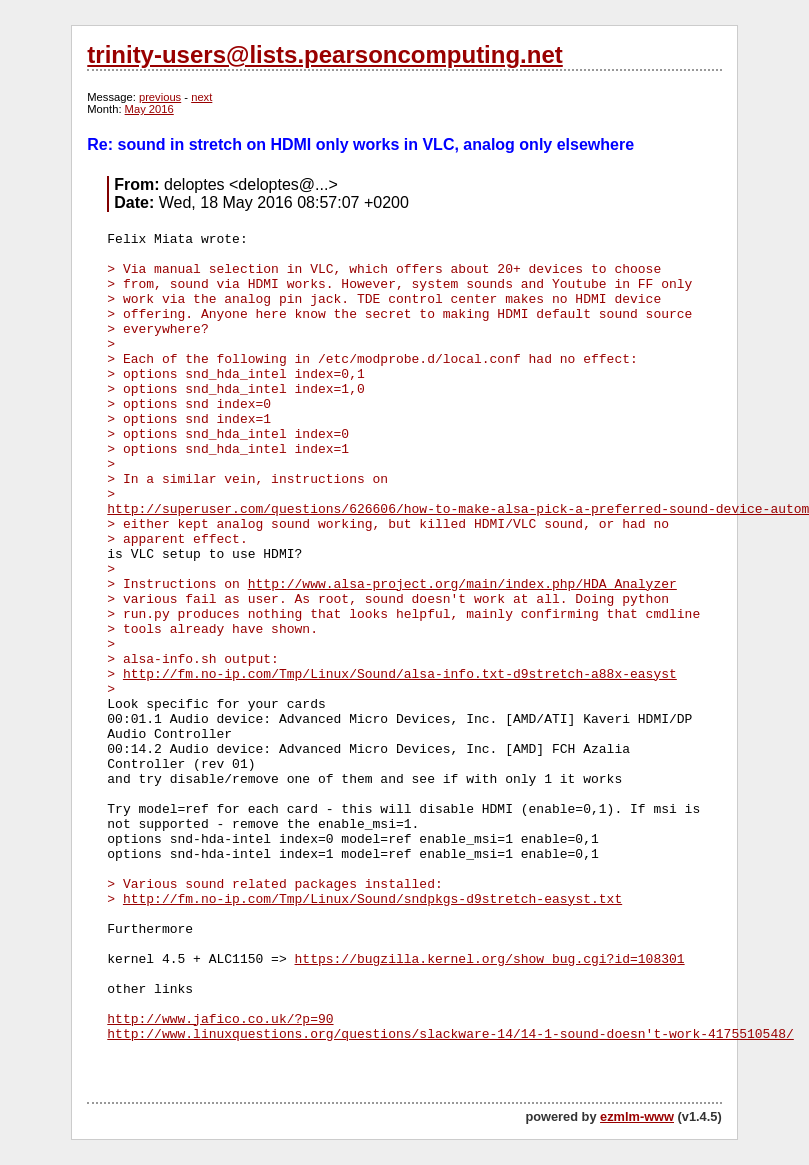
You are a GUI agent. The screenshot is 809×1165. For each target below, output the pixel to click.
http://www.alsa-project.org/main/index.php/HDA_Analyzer (462, 584)
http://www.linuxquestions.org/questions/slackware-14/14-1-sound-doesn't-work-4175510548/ (450, 1034)
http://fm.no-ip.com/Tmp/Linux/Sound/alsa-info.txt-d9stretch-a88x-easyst (400, 674)
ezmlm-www (637, 1116)
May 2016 (149, 109)
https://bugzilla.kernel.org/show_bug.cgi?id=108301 (490, 959)
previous (160, 97)
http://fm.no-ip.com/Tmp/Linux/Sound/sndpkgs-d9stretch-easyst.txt (372, 899)
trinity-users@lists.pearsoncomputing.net (324, 54)
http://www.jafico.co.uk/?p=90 (220, 1019)
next (201, 97)
